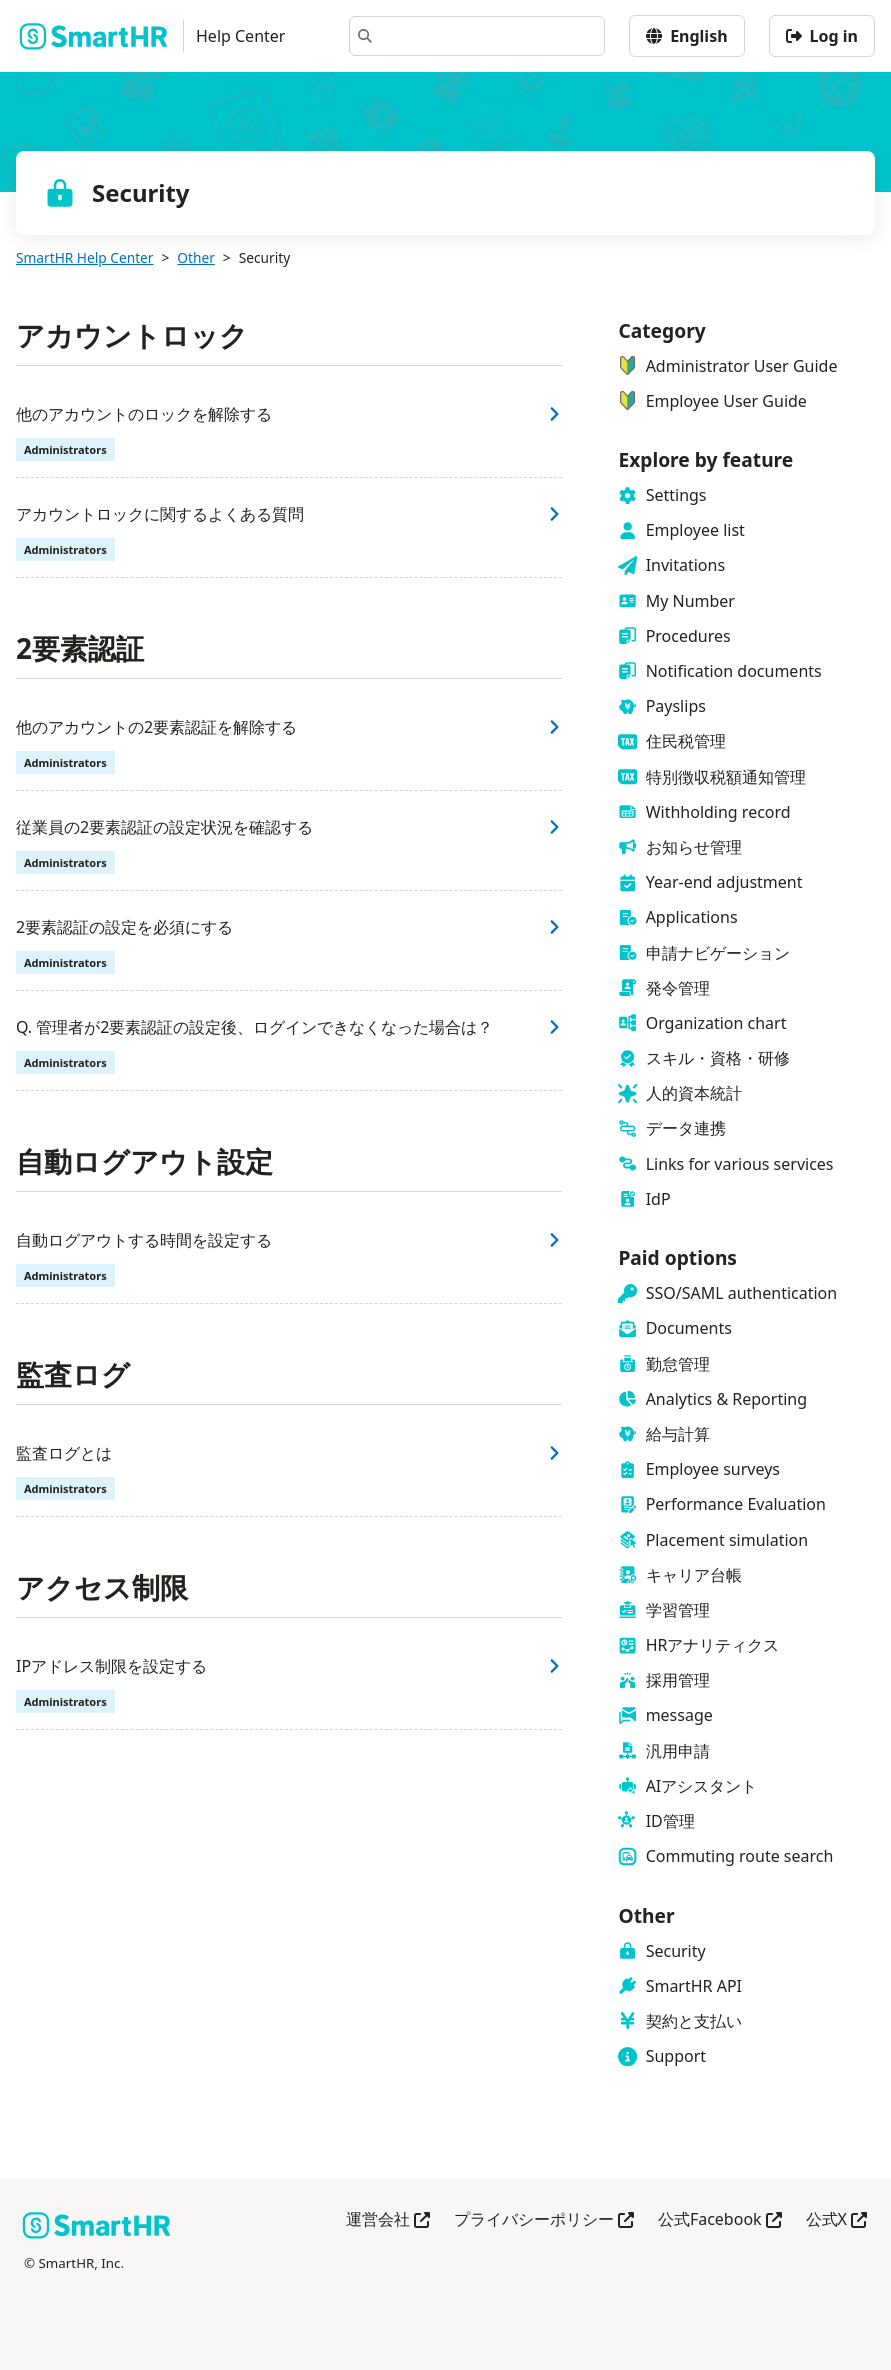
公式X (836, 2220)
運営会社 (388, 2220)
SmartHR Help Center (84, 257)
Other (196, 257)
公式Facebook (720, 2220)
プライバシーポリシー (544, 2220)
